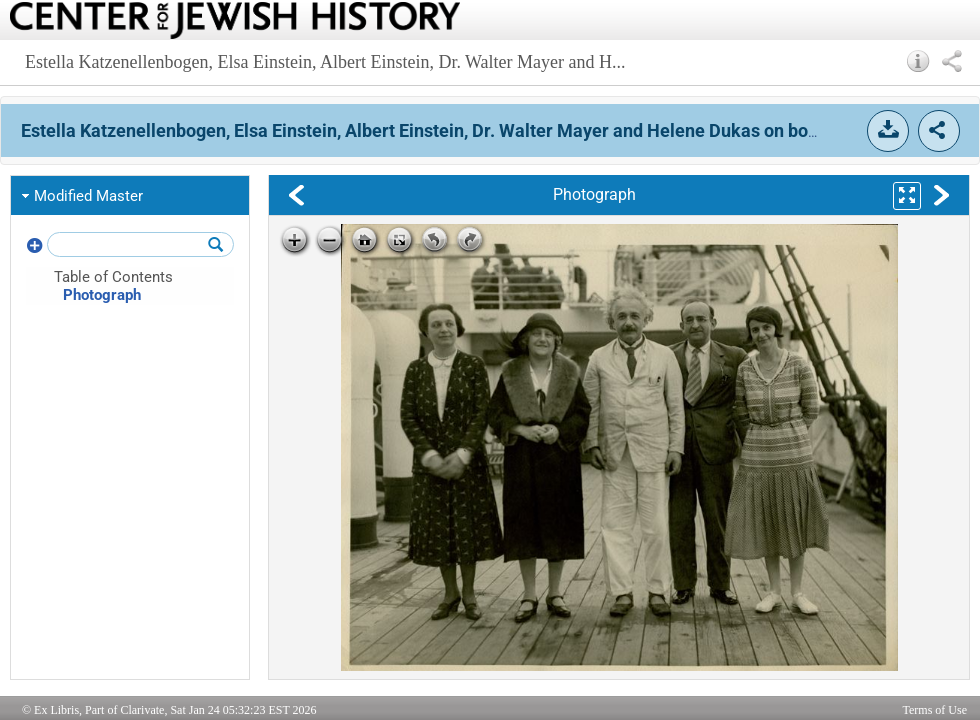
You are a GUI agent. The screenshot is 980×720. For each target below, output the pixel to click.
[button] (918, 61)
